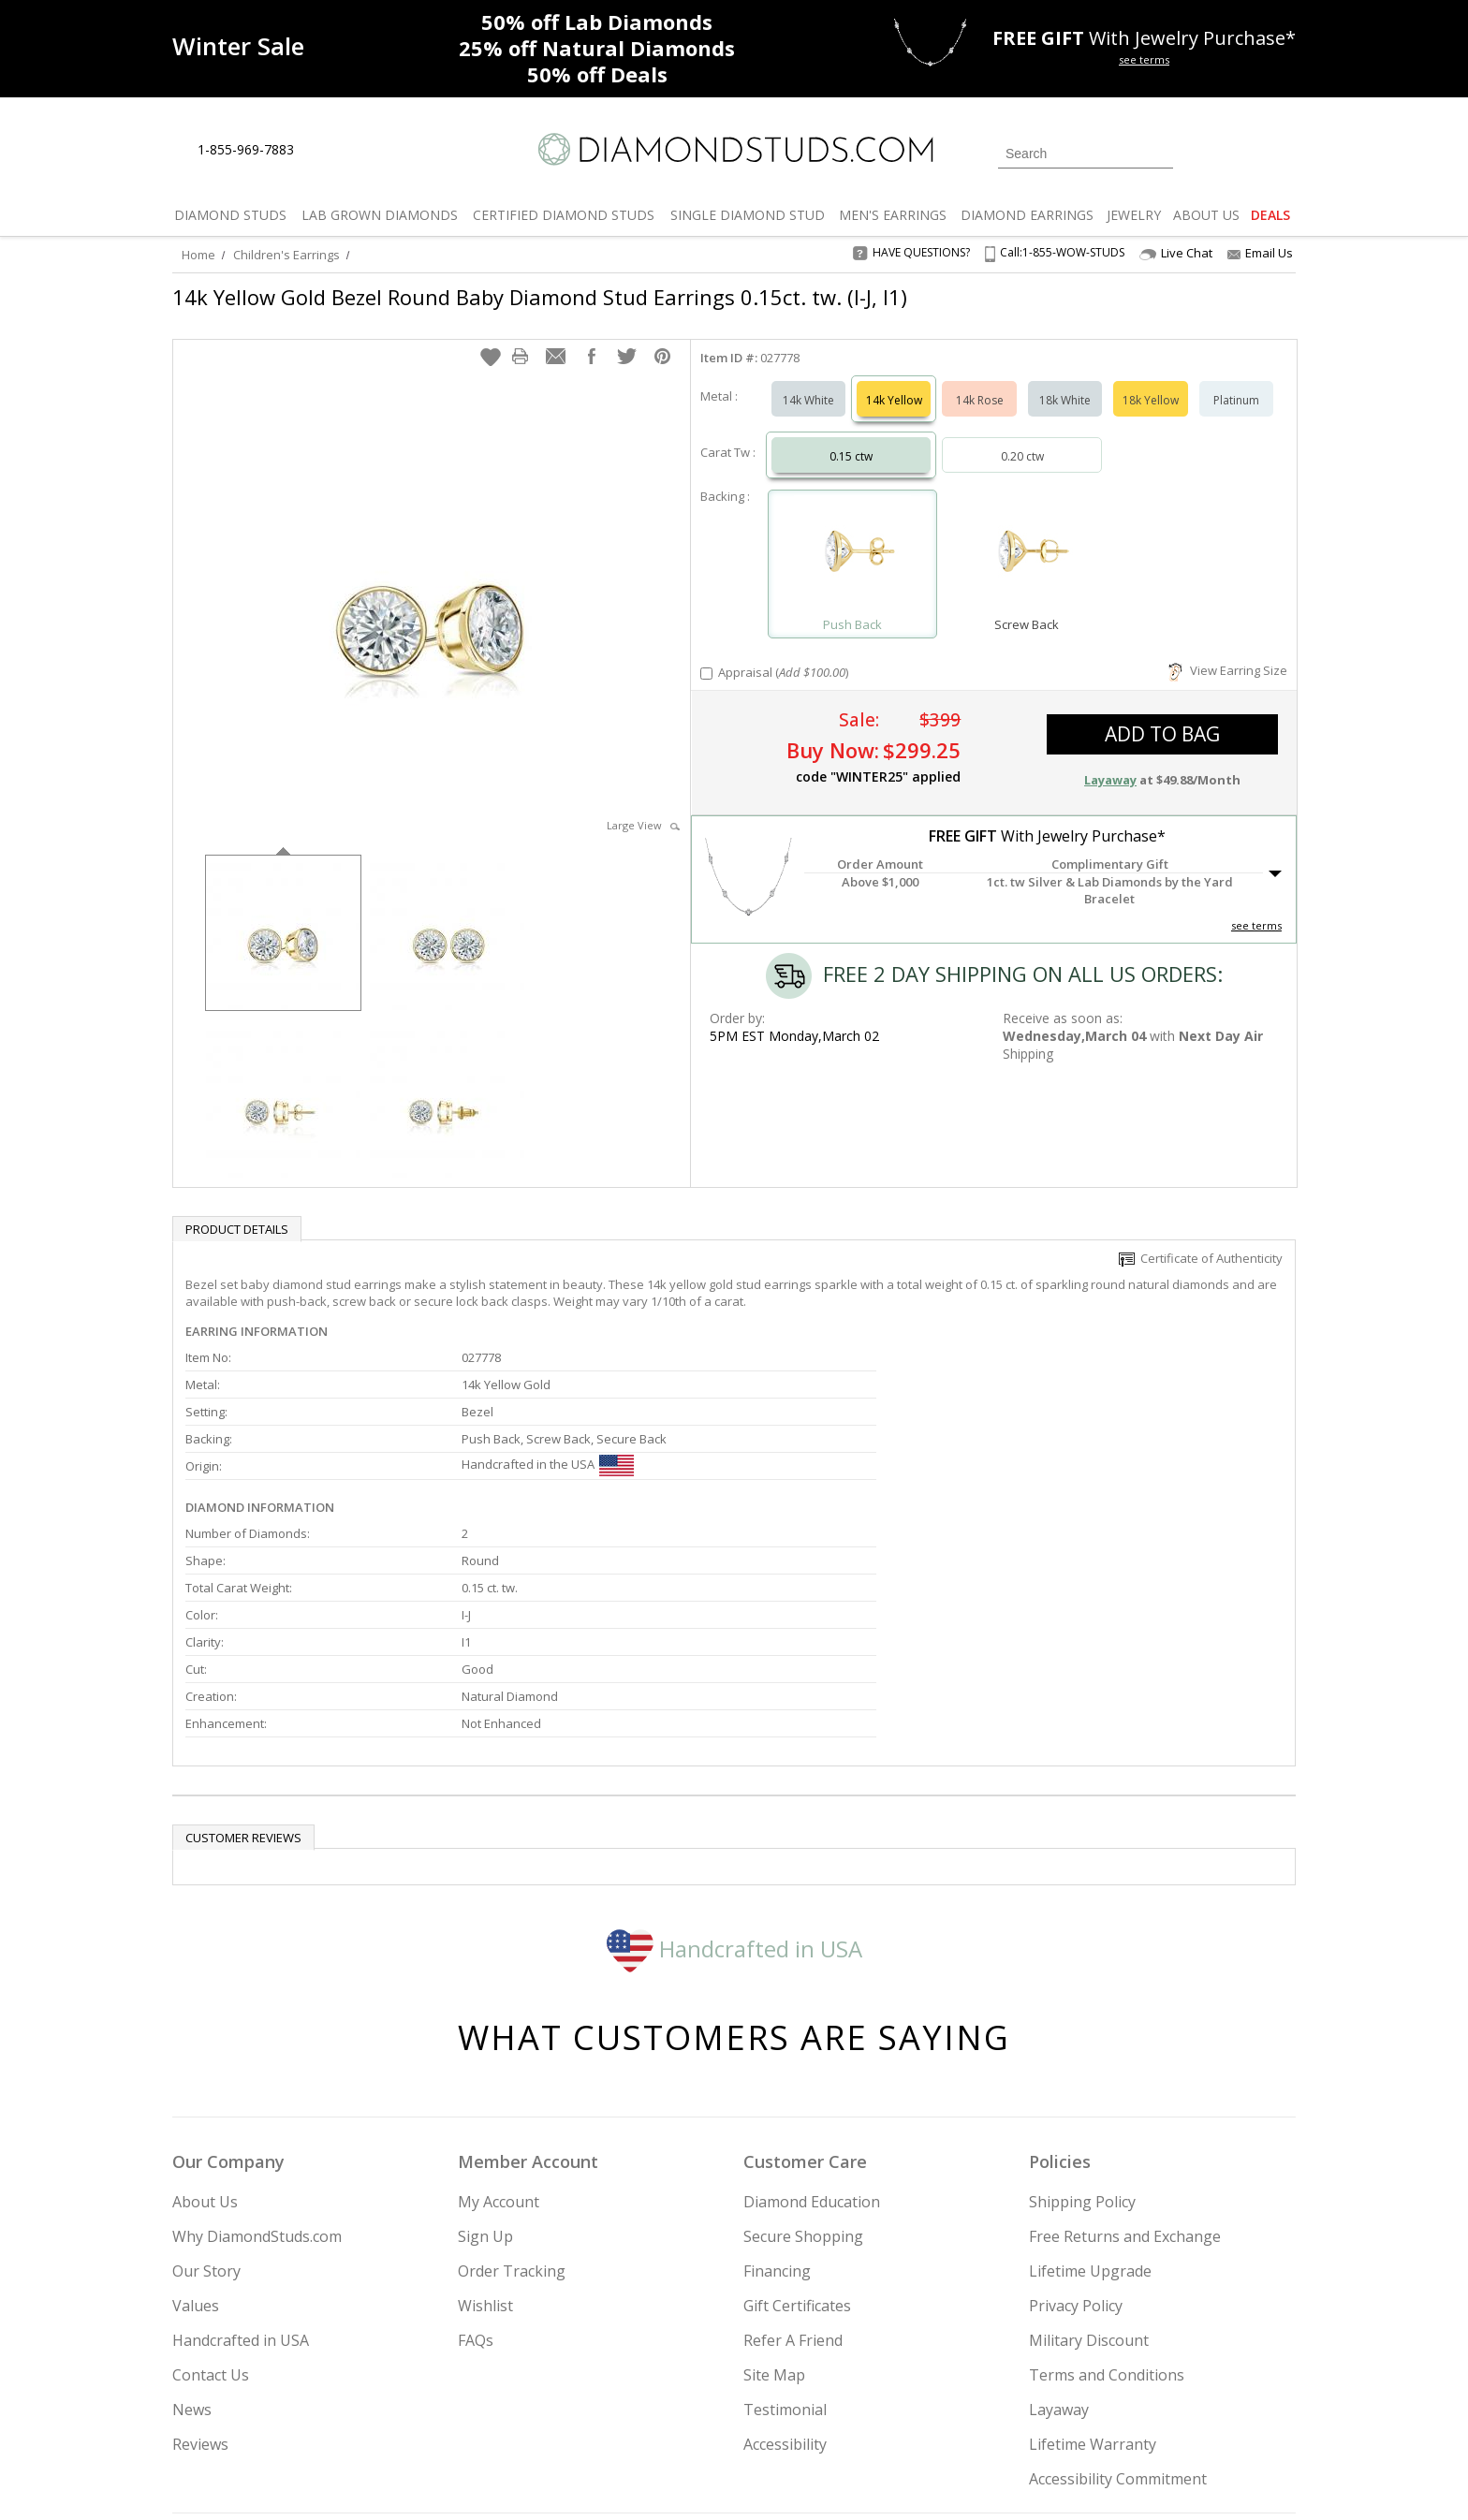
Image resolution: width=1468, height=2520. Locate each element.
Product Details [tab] (236, 1210)
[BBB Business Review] (589, 2479)
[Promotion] (238, 46)
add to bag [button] (1162, 715)
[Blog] (1165, 2410)
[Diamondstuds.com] (734, 149)
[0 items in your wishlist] (1239, 151)
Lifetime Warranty (1092, 2255)
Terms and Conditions (1106, 2186)
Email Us (1260, 252)
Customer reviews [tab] (243, 1648)
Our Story (206, 2082)
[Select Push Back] (852, 536)
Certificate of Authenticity (1201, 1239)
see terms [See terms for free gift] (1144, 59)
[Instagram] (979, 2410)
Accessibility (785, 2255)
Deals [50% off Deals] (597, 74)
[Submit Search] (1159, 153)
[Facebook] (1073, 2410)
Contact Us (210, 2186)
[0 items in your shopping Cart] (1283, 151)
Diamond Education (811, 2012)
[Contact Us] (368, 150)
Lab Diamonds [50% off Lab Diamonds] (596, 21)
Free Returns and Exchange (1125, 2047)
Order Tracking (511, 2082)
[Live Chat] (324, 150)
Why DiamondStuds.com (257, 2047)
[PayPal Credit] (883, 2479)
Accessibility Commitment (1118, 2289)
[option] (283, 912)
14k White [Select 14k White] (808, 381)
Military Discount (1089, 2151)
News (192, 2220)
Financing (777, 2082)
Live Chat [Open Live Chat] (1175, 253)
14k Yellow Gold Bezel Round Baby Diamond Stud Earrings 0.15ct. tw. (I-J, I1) (539, 297)
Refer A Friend (793, 2151)
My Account (498, 2012)
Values (195, 2116)
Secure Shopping (803, 2047)
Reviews (200, 2255)
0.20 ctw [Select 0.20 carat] (1022, 438)
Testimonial (785, 2220)
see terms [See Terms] (1256, 907)
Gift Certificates (797, 2116)
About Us (205, 2012)
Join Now (810, 2405)
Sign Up (485, 2047)
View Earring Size (1227, 651)
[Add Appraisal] (706, 655)
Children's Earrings (286, 254)
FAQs (475, 2151)
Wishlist (485, 2116)
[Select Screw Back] (1026, 536)
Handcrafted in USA (734, 1758)
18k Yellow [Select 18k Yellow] (1151, 381)
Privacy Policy (1076, 2116)
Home (198, 254)
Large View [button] (643, 806)
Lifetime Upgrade (1090, 2082)
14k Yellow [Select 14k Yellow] (894, 381)
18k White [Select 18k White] (1065, 381)
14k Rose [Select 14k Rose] (980, 381)
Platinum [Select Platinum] (1236, 381)
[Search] (1085, 153)
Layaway (1059, 2220)
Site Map (774, 2186)
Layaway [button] (1110, 761)
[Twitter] (1029, 2410)
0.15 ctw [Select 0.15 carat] (851, 438)
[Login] (1198, 151)
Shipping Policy (1082, 2012)
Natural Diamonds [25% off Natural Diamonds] (597, 48)
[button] (490, 338)
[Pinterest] (1115, 2410)
